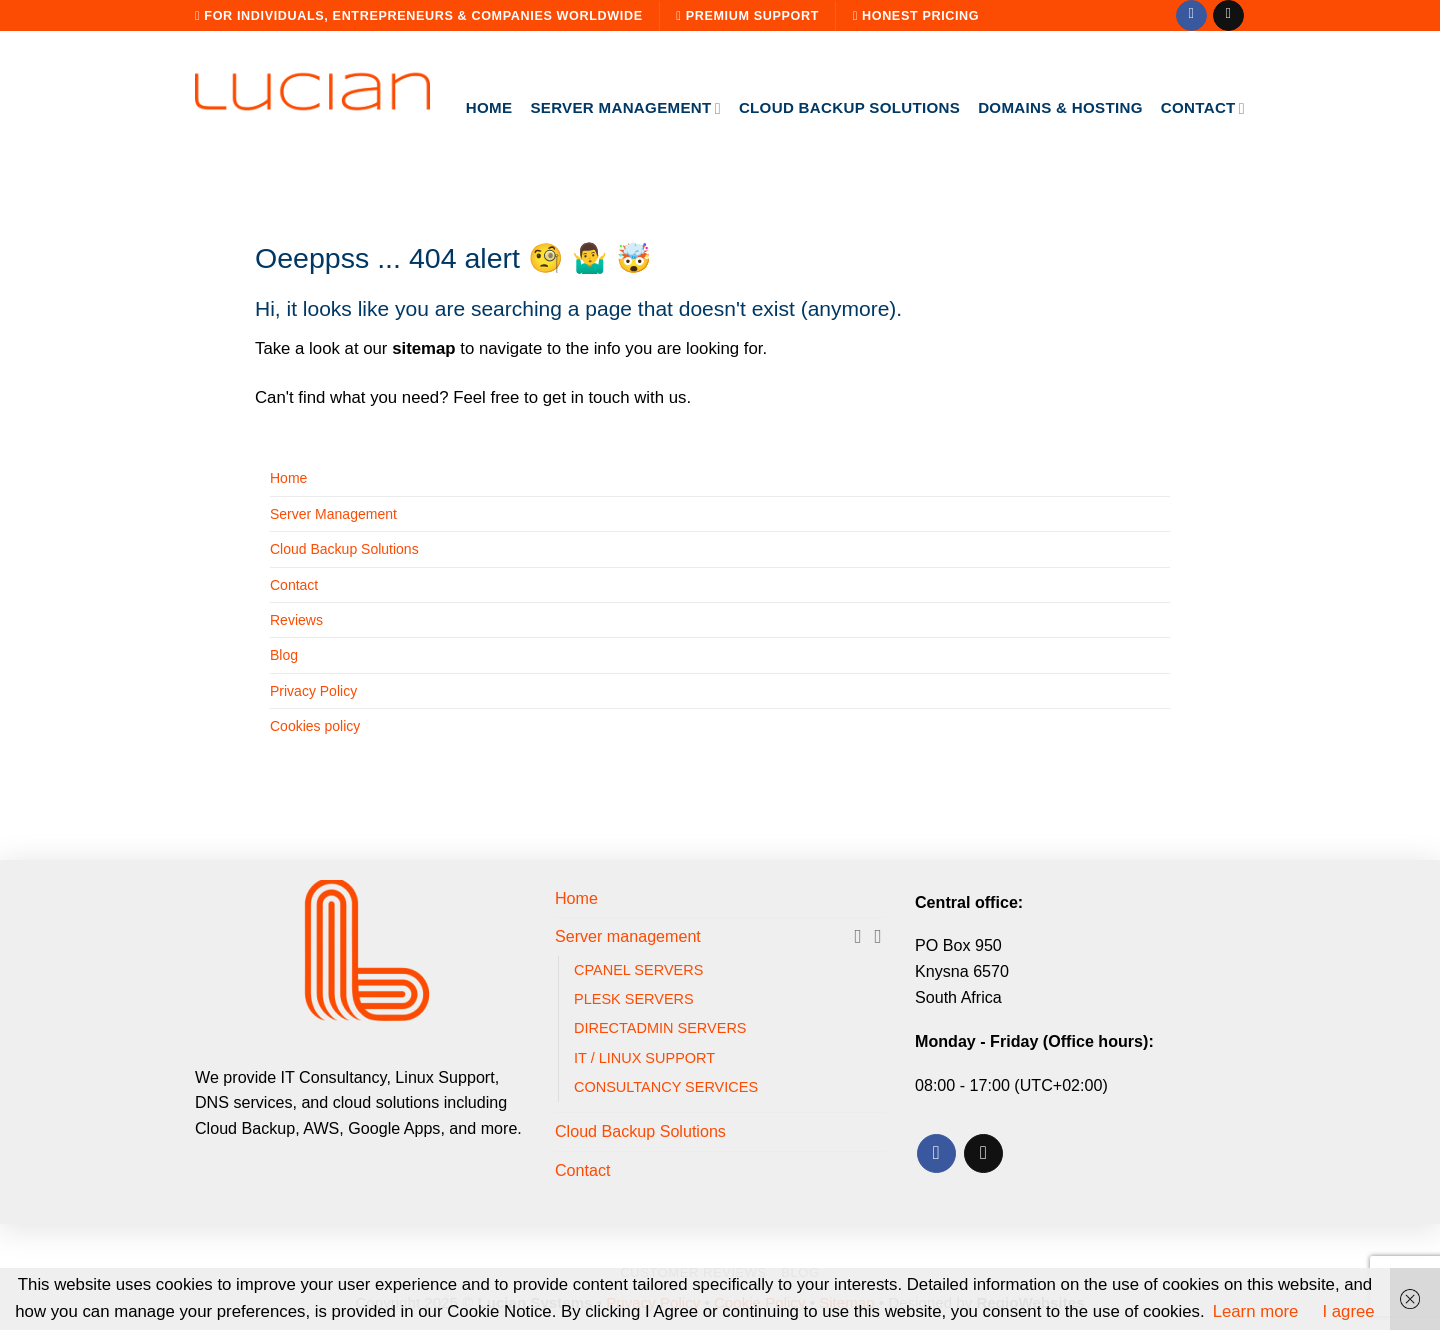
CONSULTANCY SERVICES (666, 1087)
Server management (625, 108)
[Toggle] (877, 937)
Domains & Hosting (1060, 107)
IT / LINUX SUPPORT (644, 1058)
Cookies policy (315, 726)
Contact (1203, 108)
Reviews (296, 620)
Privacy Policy (313, 691)
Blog (284, 655)
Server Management (333, 514)
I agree (1348, 1311)
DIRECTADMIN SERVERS (660, 1028)
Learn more (1256, 1311)
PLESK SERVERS (634, 999)
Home (489, 107)
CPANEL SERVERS (638, 970)
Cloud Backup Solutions (849, 107)
